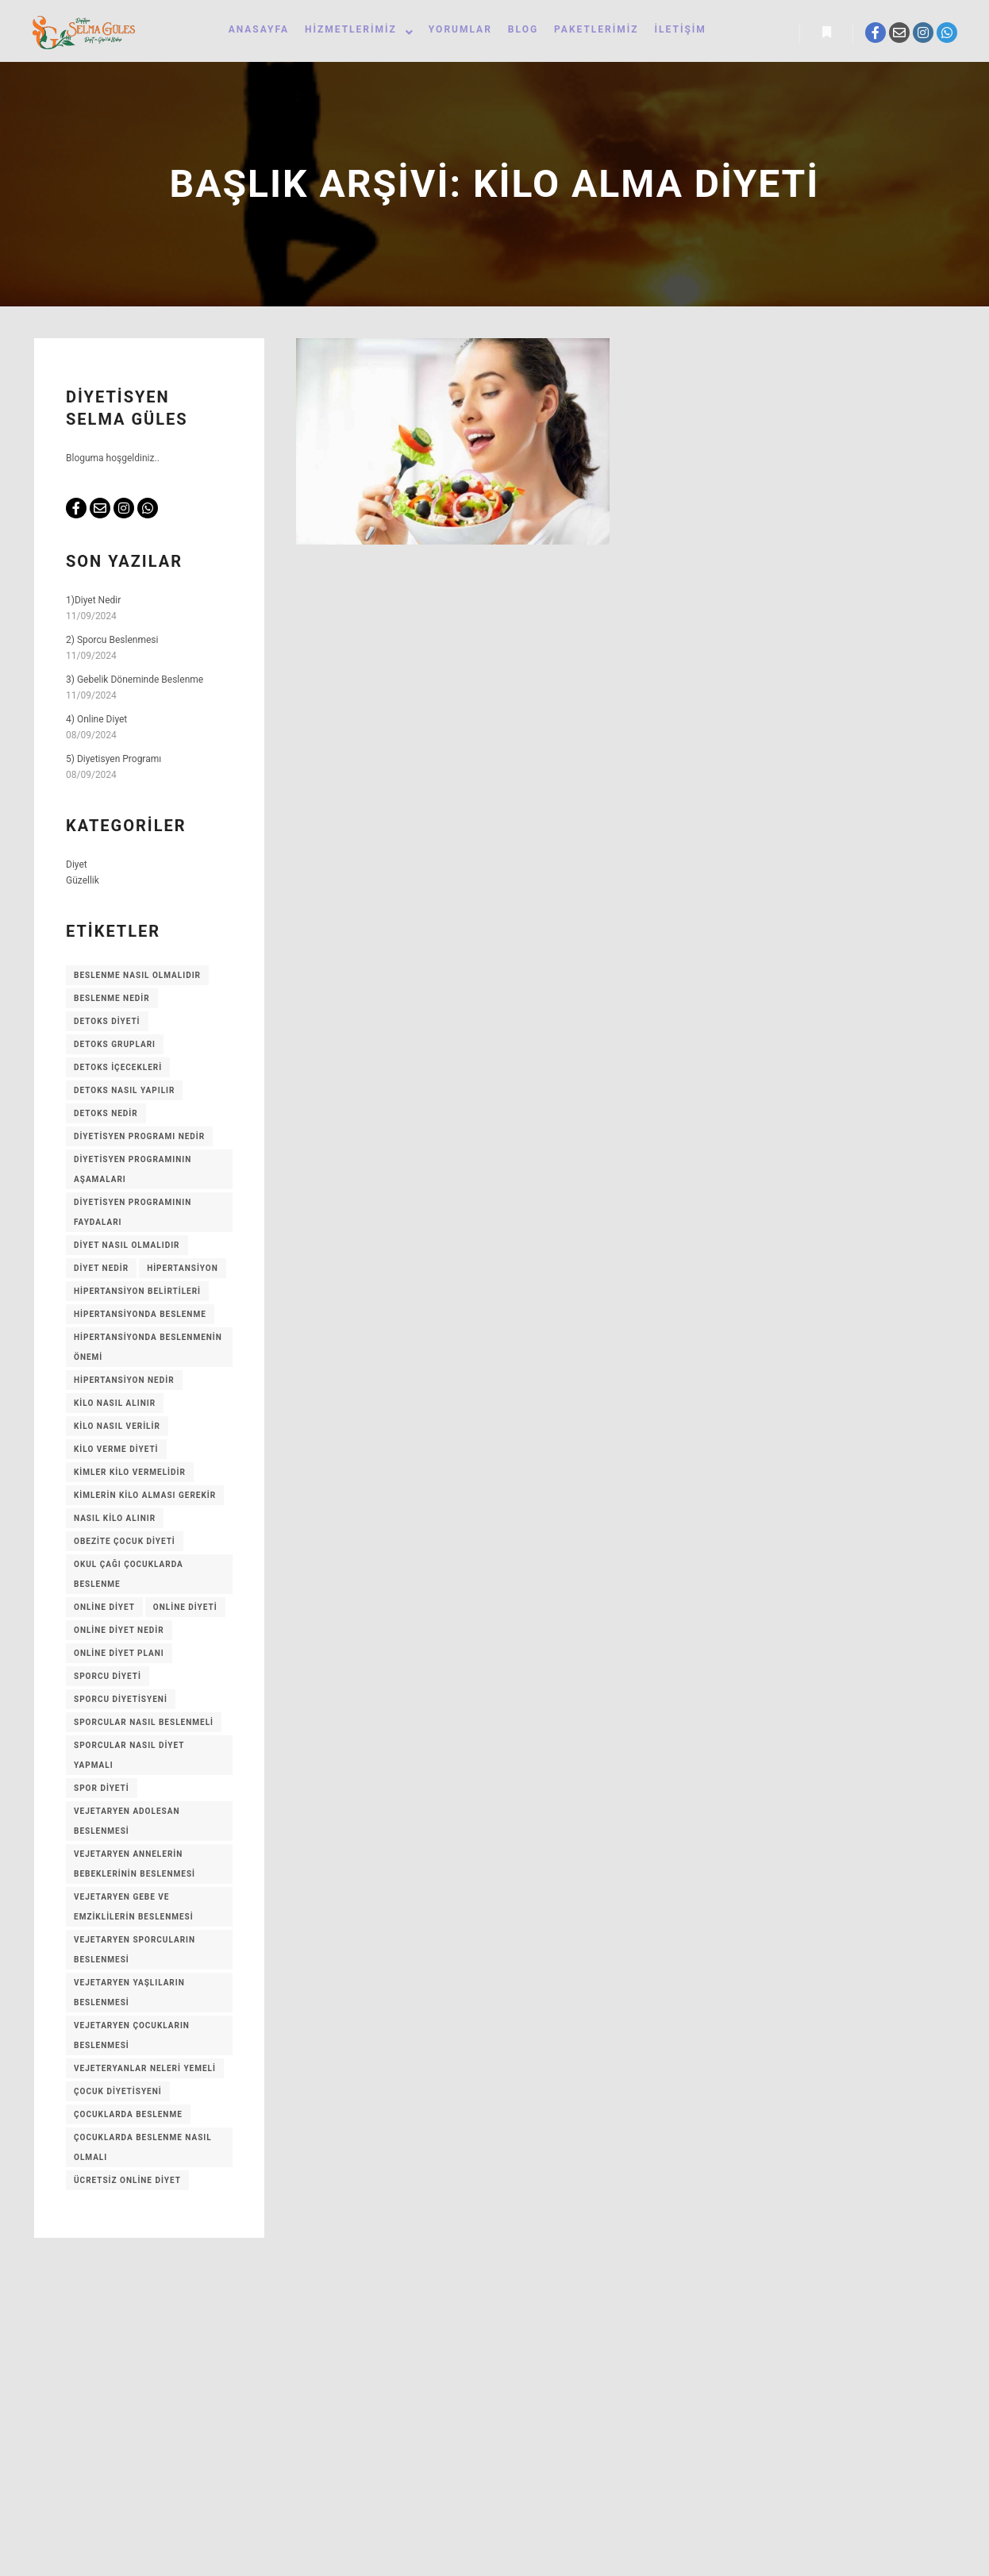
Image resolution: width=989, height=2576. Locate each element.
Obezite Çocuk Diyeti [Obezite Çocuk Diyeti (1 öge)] (124, 1544)
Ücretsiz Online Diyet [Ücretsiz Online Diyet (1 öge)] (127, 2183)
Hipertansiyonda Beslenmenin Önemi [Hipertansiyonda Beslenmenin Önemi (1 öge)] (148, 1350)
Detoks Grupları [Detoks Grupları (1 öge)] (115, 1047)
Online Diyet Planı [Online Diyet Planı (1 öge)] (119, 1656)
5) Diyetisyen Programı (113, 762)
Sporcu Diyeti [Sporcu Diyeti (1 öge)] (107, 1679)
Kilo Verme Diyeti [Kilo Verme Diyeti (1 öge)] (116, 1452)
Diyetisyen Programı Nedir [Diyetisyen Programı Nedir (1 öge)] (139, 1139)
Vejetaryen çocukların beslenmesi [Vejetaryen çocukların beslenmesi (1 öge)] (132, 2038)
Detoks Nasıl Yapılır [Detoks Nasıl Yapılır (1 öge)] (124, 1093)
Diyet (76, 867)
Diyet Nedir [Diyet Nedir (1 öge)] (101, 1271)
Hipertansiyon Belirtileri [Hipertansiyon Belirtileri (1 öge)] (137, 1294)
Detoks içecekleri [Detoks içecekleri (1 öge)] (118, 1070)
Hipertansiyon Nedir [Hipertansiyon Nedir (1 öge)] (124, 1383)
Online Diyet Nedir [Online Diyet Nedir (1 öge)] (119, 1633)
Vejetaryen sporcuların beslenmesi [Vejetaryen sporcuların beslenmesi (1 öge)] (134, 1953)
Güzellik (82, 883)
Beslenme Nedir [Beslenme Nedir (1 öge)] (112, 1001)
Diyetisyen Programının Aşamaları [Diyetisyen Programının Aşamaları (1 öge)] (132, 1172)
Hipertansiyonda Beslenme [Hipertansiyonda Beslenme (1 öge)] (140, 1317)
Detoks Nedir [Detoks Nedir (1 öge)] (106, 1116)
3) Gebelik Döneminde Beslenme (134, 682)
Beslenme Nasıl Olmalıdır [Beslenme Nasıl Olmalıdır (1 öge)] (137, 978)
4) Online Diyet (96, 722)
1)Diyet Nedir (93, 603)
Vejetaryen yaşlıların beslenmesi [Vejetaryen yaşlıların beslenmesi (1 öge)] (129, 1995)
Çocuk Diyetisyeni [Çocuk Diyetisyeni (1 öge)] (118, 2094)
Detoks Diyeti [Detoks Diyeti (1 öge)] (107, 1024)
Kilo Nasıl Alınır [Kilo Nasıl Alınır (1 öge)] (115, 1406)
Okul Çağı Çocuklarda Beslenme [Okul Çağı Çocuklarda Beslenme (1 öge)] (128, 1577)
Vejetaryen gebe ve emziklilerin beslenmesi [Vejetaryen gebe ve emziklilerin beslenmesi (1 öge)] (134, 1910)
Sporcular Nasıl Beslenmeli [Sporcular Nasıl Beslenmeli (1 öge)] (144, 1725)
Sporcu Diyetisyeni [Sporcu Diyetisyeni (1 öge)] (120, 1702)
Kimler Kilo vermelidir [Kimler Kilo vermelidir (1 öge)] (130, 1475)
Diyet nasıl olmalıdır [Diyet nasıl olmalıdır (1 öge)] (127, 1248)
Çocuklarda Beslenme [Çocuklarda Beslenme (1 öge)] (128, 2117)
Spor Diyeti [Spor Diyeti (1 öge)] (101, 1791)
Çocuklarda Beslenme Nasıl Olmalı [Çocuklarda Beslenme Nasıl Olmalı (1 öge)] (143, 2150)
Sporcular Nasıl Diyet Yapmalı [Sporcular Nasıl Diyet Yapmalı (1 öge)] (129, 1758)
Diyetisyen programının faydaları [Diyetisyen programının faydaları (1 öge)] (132, 1215)
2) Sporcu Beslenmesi (112, 643)
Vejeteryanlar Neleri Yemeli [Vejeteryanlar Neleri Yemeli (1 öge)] (145, 2071)
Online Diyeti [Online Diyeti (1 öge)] (185, 1610)
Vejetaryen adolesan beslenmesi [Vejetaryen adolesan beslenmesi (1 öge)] (126, 1824)
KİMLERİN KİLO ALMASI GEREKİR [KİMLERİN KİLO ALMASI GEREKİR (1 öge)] (145, 1498)
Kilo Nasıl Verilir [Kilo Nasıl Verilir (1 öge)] (117, 1429)
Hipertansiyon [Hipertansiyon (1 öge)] (182, 1271)
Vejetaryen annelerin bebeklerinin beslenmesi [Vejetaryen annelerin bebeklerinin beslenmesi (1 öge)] (134, 1867)
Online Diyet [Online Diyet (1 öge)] (104, 1610)
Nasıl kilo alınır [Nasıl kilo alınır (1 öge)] (115, 1521)
